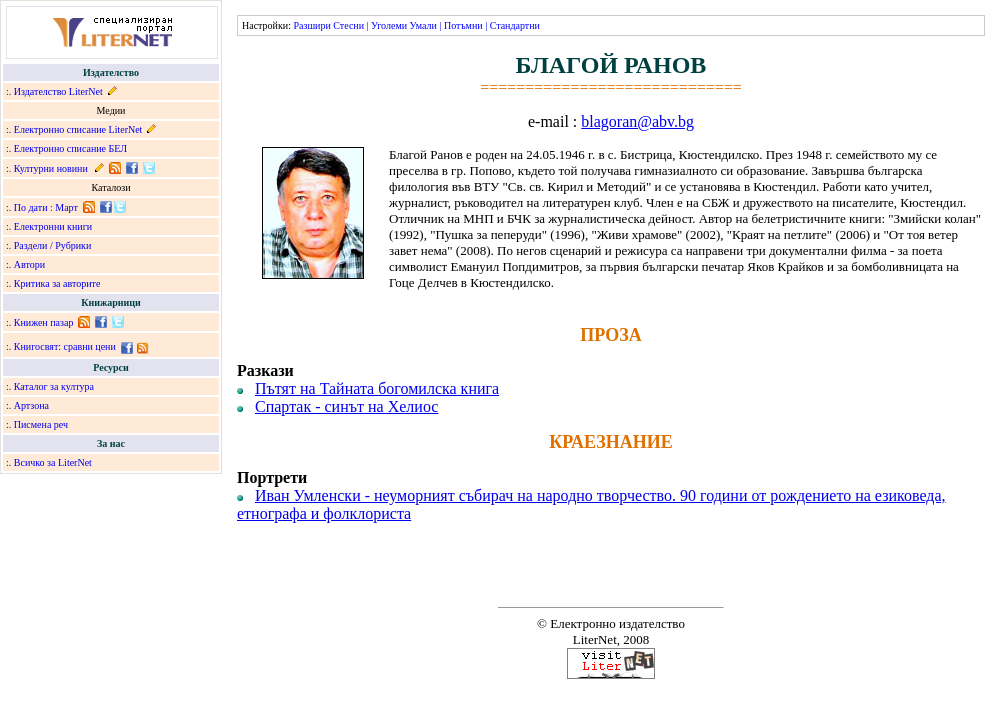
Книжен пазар (44, 322)
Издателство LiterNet (58, 91)
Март (66, 207)
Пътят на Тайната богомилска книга (377, 388)
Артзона (31, 405)
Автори (29, 264)
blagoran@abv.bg (637, 121)
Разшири (311, 25)
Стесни (348, 25)
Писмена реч (41, 424)
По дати (31, 207)
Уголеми (389, 25)
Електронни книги (53, 226)
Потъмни (463, 25)
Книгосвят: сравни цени (65, 346)
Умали (423, 25)
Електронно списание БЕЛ (70, 148)
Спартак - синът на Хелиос (346, 406)
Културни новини (51, 168)
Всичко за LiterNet (53, 462)
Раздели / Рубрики (53, 245)
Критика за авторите (57, 283)
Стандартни (515, 25)
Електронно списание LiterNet (78, 129)
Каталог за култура (54, 386)
